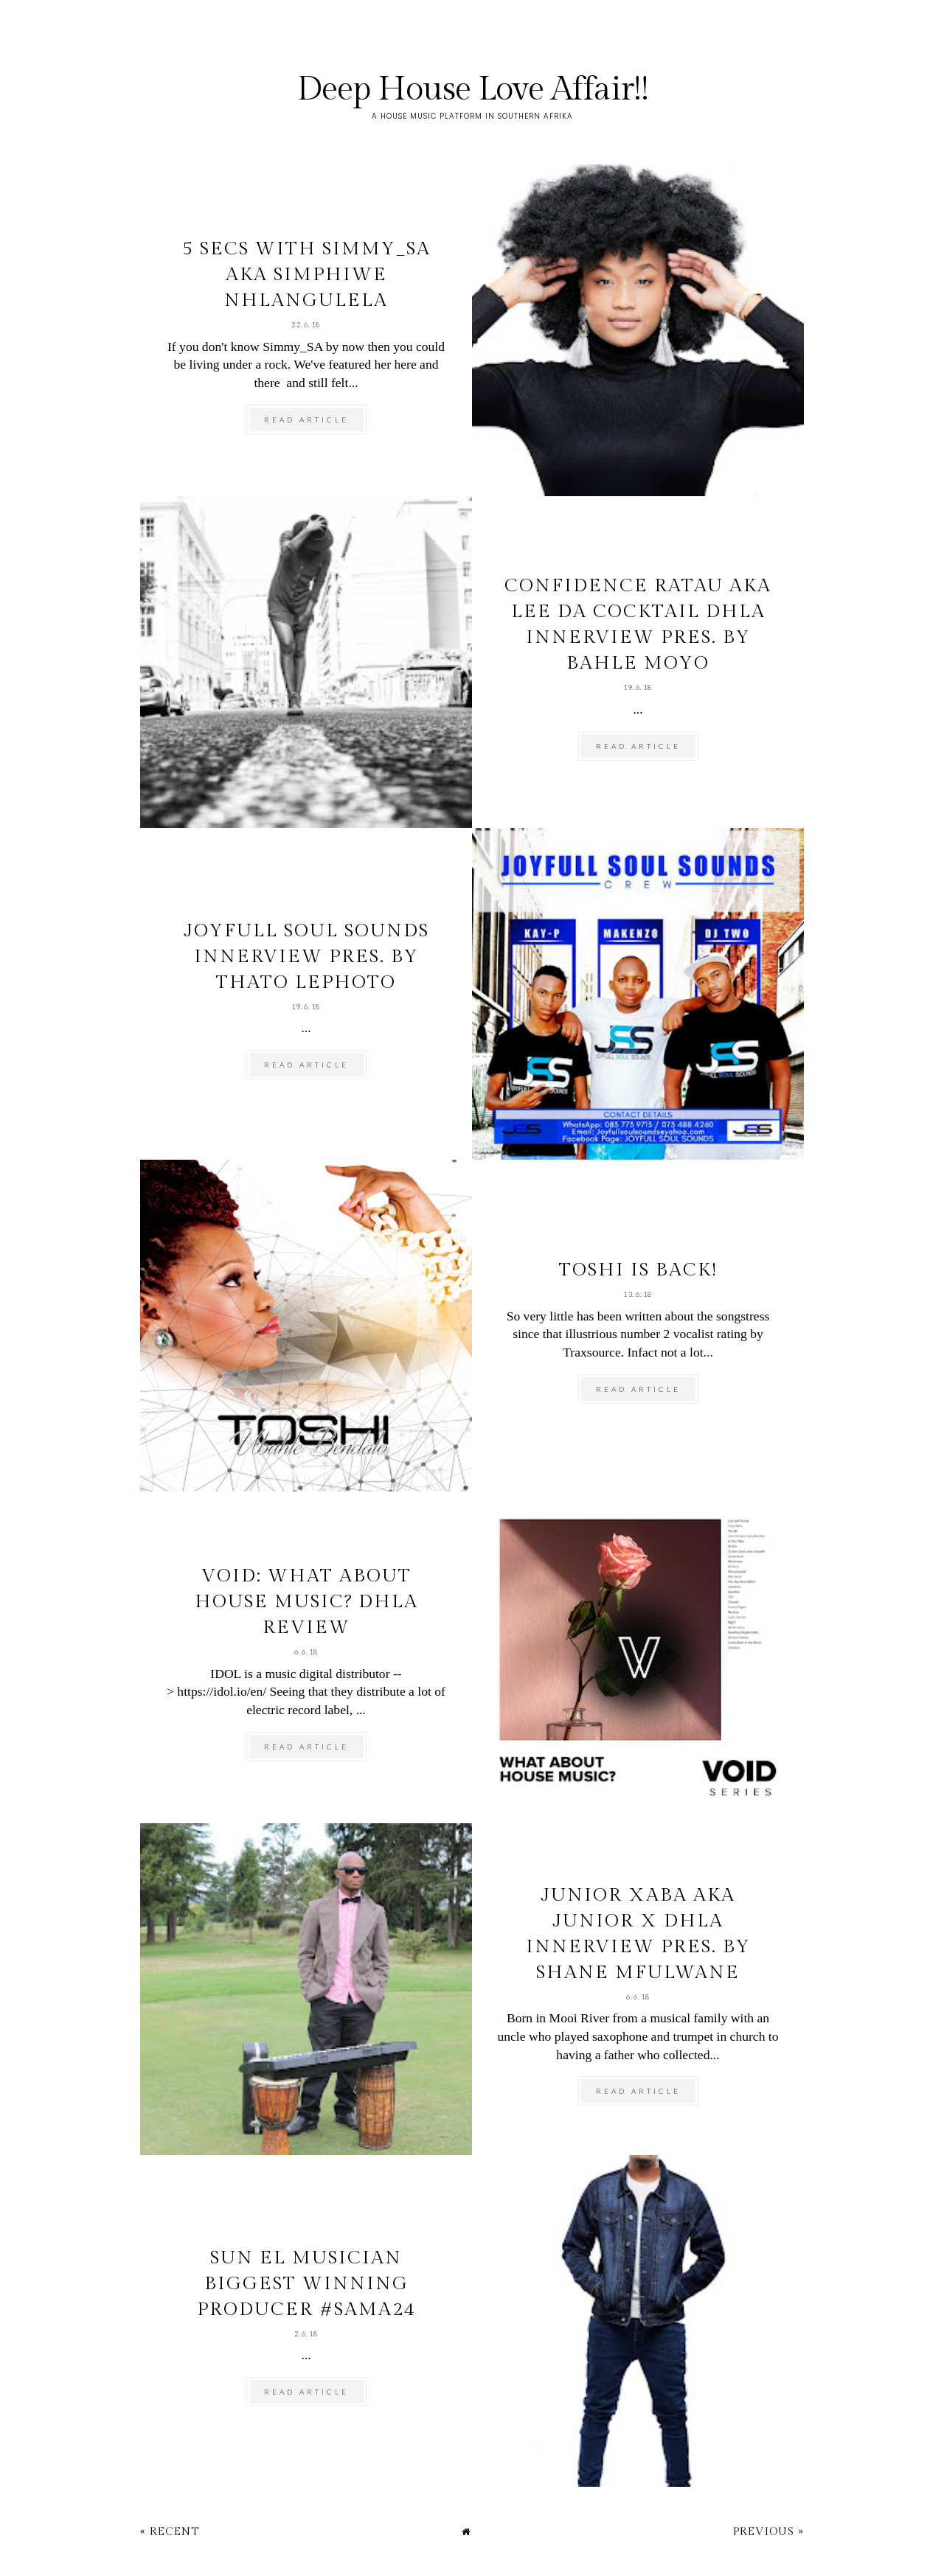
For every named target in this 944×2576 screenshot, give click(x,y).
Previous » (768, 2531)
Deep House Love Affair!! (472, 89)
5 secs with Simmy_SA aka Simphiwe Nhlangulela (306, 274)
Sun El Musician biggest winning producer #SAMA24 (306, 2283)
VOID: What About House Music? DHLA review (306, 1601)
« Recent (169, 2531)
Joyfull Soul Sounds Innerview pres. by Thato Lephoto (306, 956)
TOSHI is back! (638, 1270)
